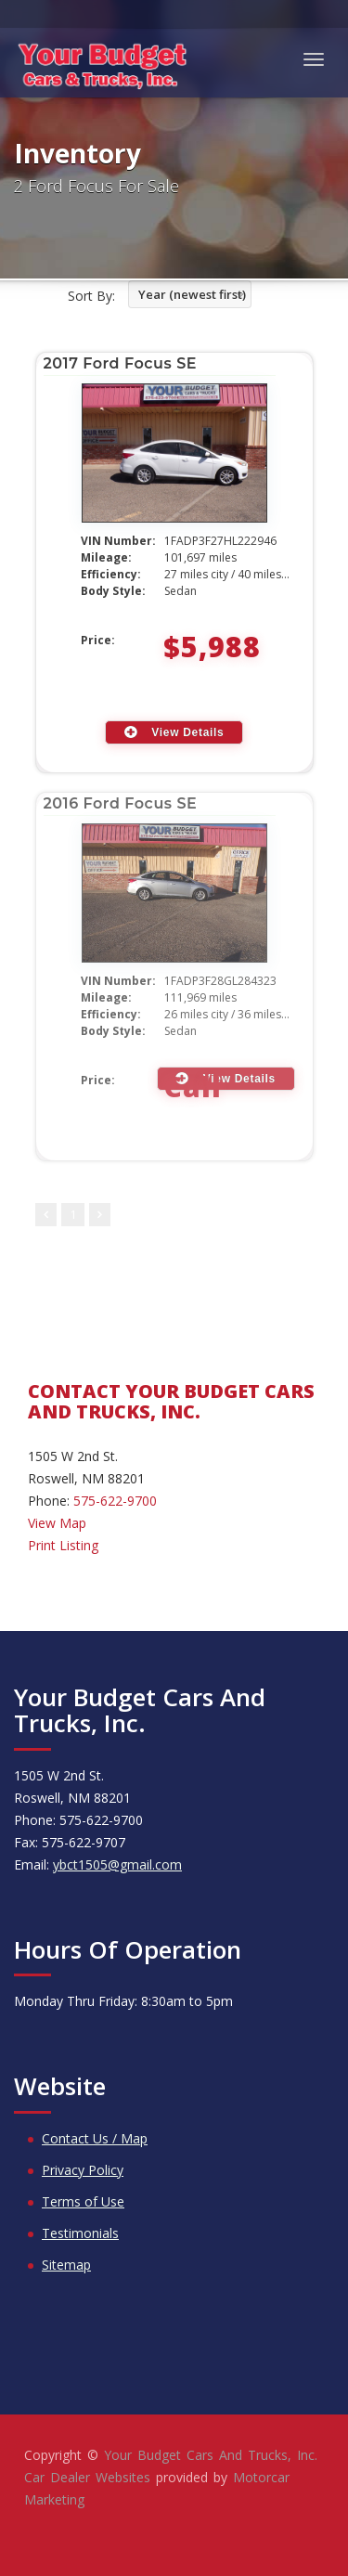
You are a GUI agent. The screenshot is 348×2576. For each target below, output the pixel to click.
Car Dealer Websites (87, 2477)
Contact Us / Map (95, 2138)
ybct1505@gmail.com (117, 1864)
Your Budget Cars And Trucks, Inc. (210, 2455)
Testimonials (80, 2233)
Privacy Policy (82, 2170)
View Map (57, 1523)
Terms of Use (83, 2201)
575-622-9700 (115, 1500)
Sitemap (66, 2264)
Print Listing (63, 1545)
